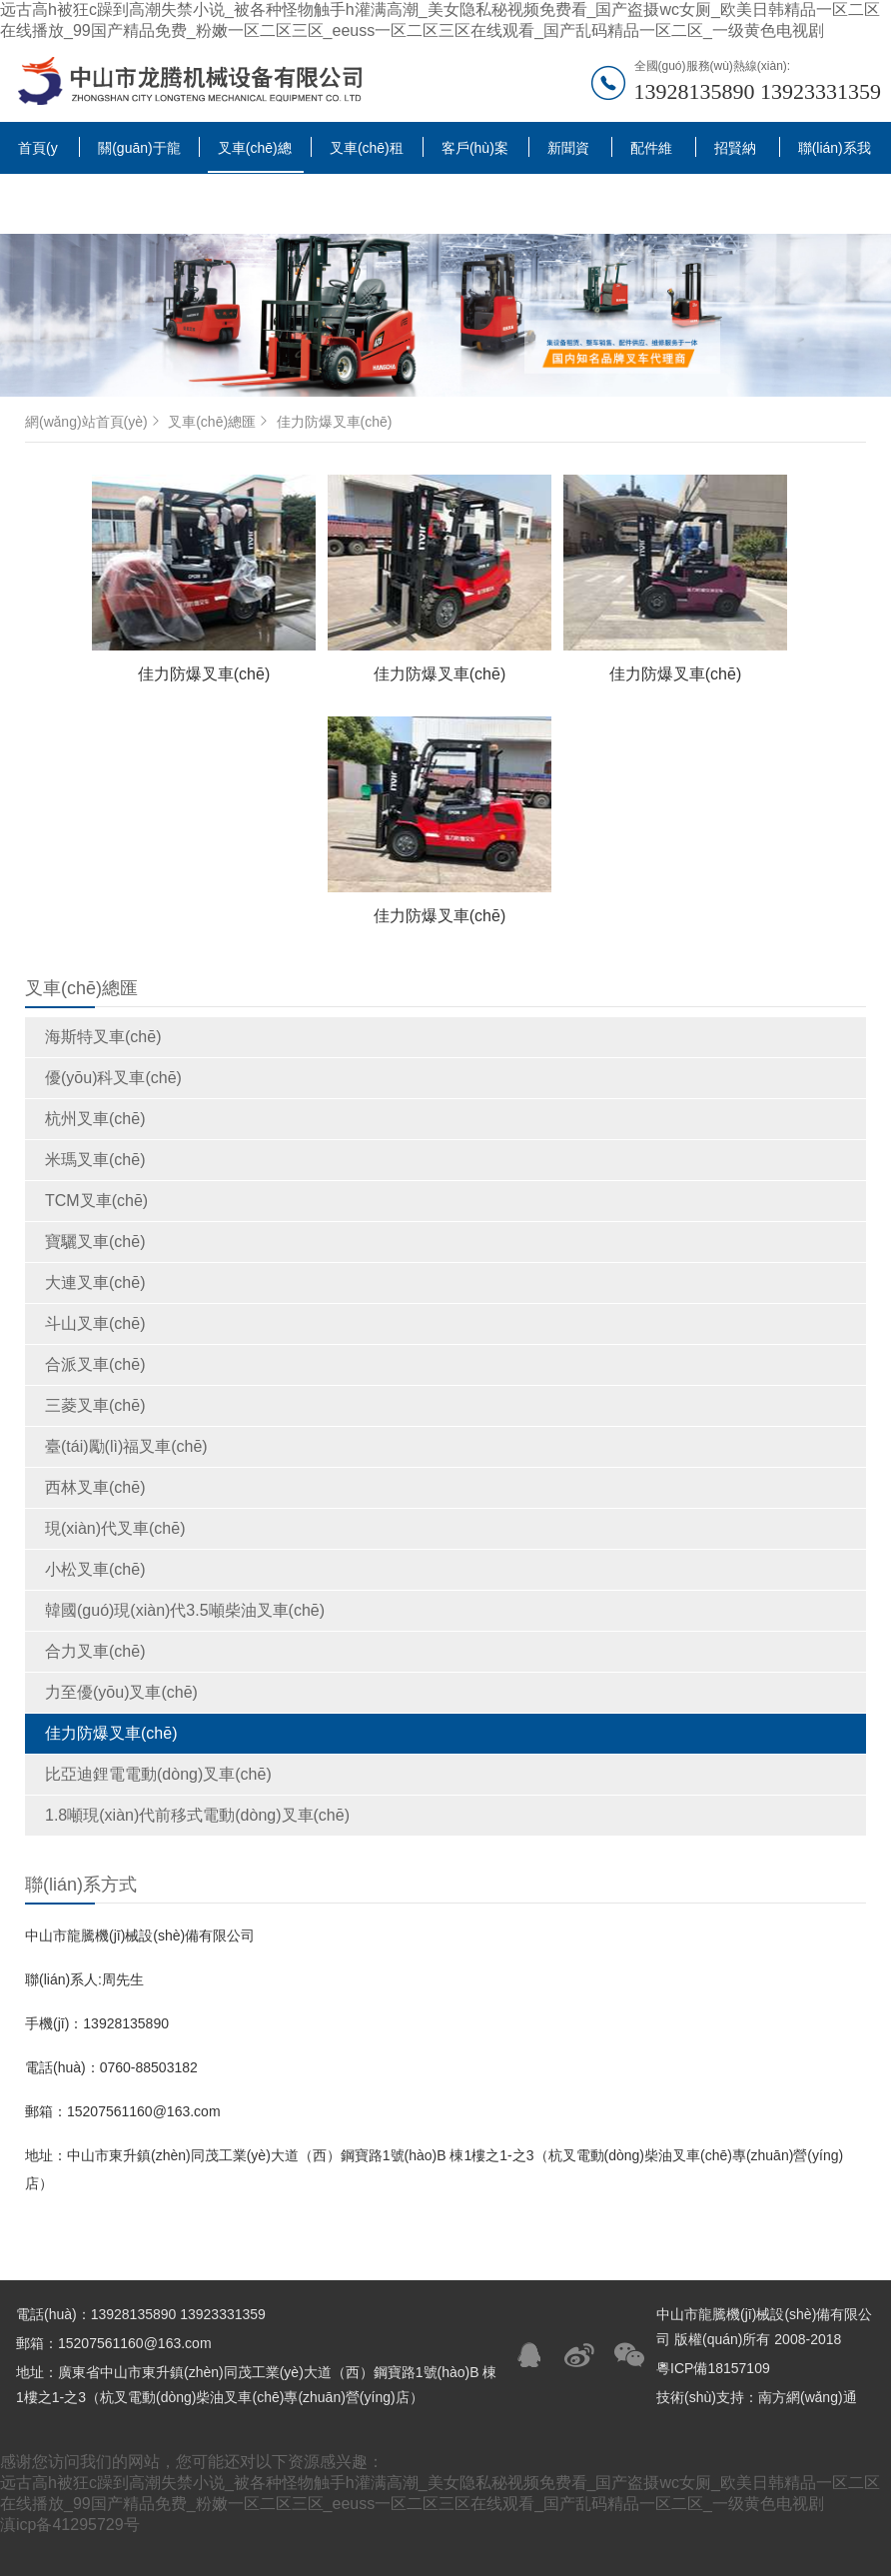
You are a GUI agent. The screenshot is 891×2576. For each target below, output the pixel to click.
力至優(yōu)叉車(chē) (121, 1692)
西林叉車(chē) (95, 1487)
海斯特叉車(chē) (103, 1036)
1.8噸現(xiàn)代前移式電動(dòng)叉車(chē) (197, 1815)
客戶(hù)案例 (475, 155)
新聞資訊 (568, 155)
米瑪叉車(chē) (95, 1159)
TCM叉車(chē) (96, 1200)
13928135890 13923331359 (758, 91)
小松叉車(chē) (95, 1569)
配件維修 (651, 155)
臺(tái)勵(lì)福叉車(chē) (126, 1446)
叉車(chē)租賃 (367, 155)
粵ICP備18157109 (713, 2368)
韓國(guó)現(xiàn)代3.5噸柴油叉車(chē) (185, 1610)
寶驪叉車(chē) (95, 1241)
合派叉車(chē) (95, 1364)
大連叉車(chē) (95, 1282)
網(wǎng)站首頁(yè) (94, 422)
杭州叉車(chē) (95, 1118)
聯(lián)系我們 (834, 155)
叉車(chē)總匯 (255, 156)
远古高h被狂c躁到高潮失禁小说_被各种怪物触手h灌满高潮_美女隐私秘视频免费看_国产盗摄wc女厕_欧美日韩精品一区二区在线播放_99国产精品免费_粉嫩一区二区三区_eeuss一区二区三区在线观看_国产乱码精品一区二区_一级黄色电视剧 (440, 20)
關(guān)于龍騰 (139, 155)
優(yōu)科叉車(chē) (113, 1077)
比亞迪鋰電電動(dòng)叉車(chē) (158, 1774)
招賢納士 (735, 155)
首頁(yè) (38, 155)
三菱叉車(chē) (95, 1405)
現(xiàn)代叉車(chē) (115, 1528)
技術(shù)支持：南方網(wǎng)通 (756, 2397)
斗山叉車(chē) (95, 1323)
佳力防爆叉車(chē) (111, 1733)
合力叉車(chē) (95, 1651)
